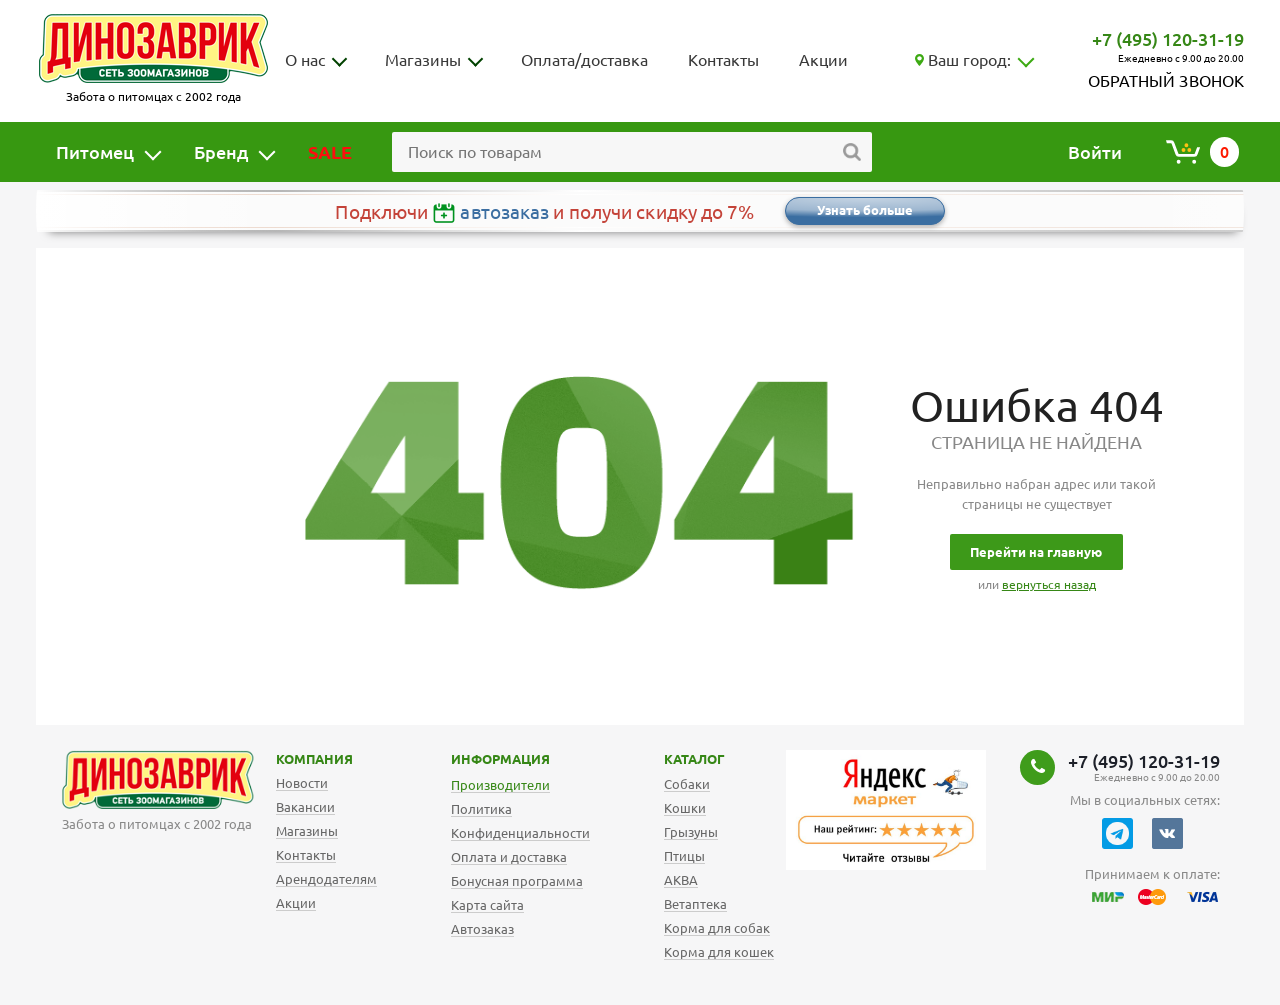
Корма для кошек (719, 952)
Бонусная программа (517, 881)
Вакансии (305, 807)
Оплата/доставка (584, 60)
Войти (1095, 152)
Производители (500, 785)
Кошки (685, 808)
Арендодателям (326, 879)
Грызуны (691, 832)
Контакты (723, 60)
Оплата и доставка (509, 857)
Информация (470, 759)
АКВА (681, 880)
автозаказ (504, 212)
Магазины (423, 60)
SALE (330, 152)
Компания (289, 759)
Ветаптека (695, 904)
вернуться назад (1049, 584)
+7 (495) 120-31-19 (1168, 39)
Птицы (684, 856)
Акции (823, 60)
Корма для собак (717, 928)
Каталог (678, 759)
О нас (305, 60)
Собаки (687, 784)
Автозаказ (482, 929)
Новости (302, 783)
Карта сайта (487, 905)
